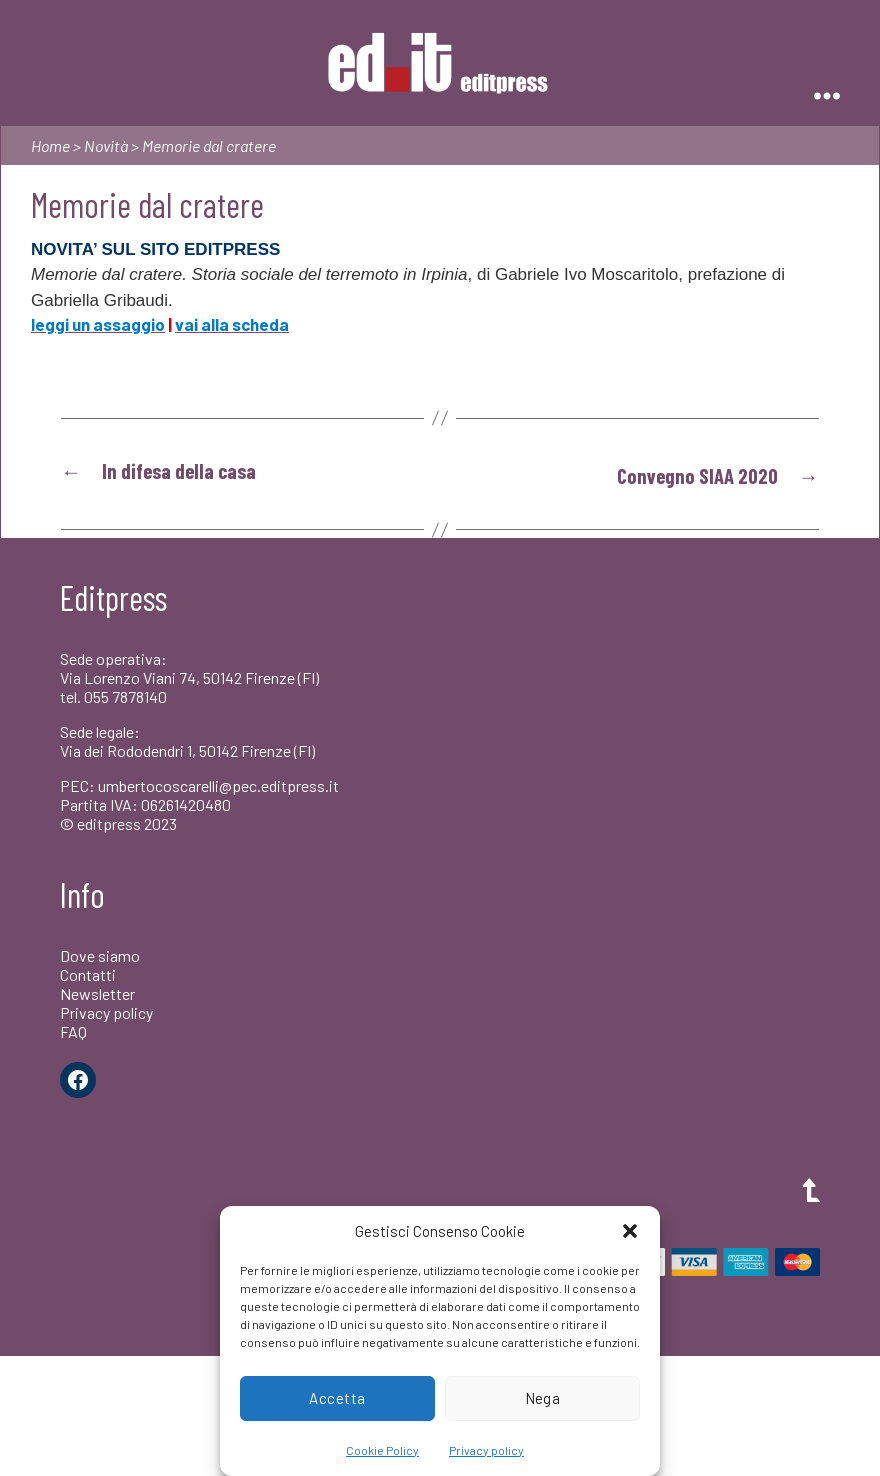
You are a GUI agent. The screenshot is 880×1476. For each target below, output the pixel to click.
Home (50, 145)
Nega (543, 1398)
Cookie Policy (382, 1450)
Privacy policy (486, 1450)
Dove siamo (100, 953)
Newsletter (97, 992)
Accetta (337, 1398)
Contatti (88, 972)
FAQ (73, 1030)
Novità (106, 145)
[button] (630, 1231)
